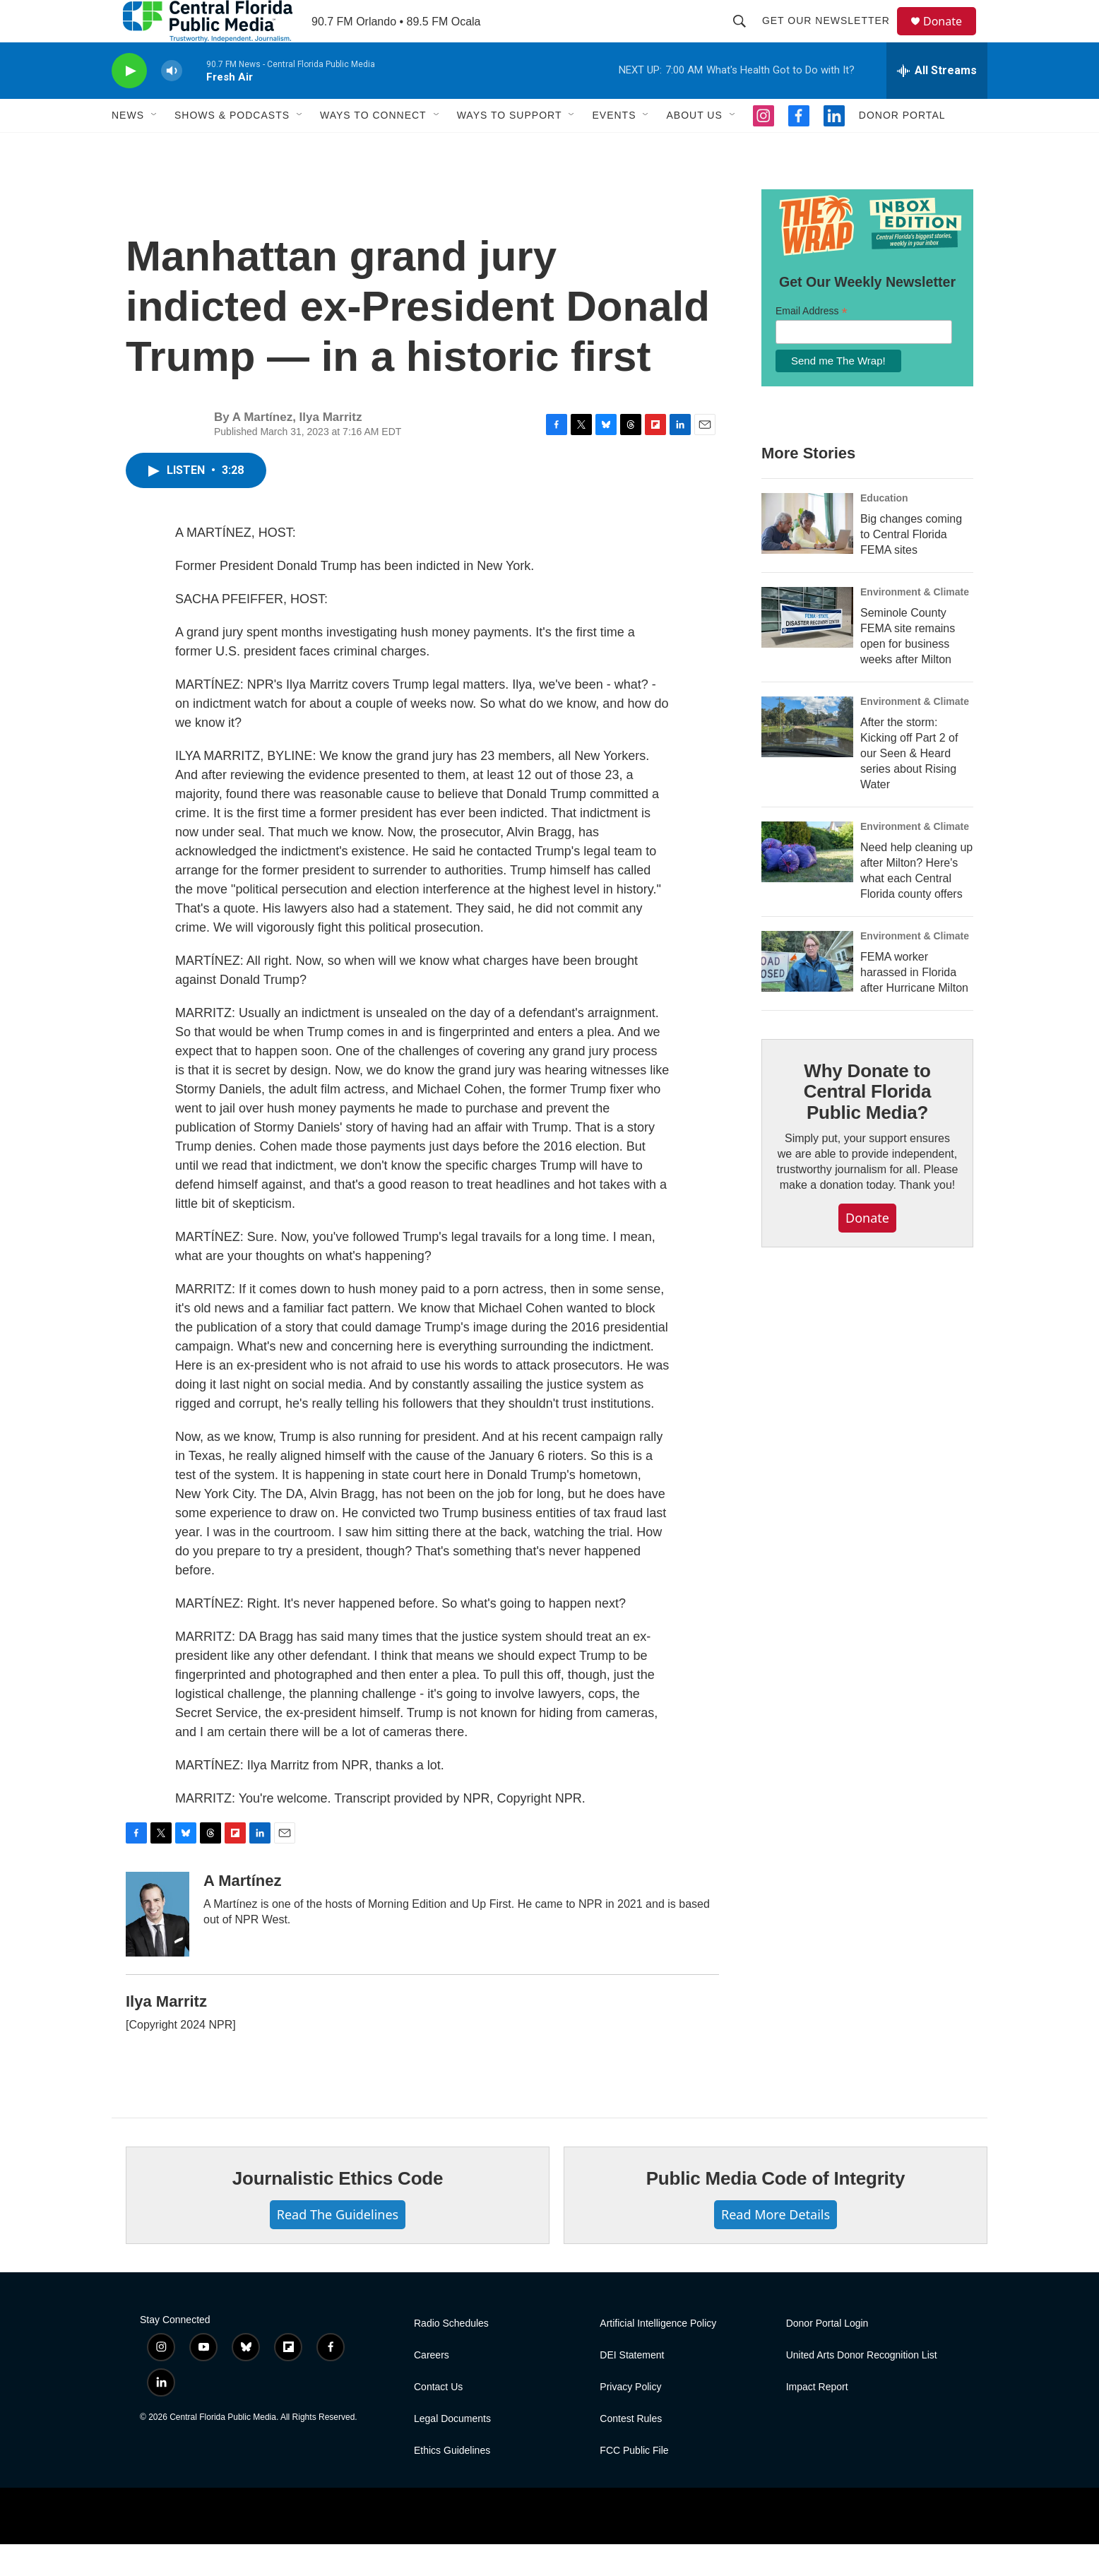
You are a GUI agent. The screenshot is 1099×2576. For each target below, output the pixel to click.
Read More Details (775, 2246)
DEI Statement (632, 2387)
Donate (951, 37)
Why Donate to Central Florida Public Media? (867, 1124)
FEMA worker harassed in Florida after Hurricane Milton (914, 1004)
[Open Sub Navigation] (154, 147)
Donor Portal (902, 147)
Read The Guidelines (337, 2246)
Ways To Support (509, 147)
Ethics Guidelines (452, 2482)
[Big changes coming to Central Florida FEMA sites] (807, 555)
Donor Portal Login (827, 2355)
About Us (694, 147)
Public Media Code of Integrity (775, 2210)
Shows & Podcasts (232, 147)
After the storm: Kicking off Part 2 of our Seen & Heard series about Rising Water (909, 785)
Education (884, 529)
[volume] (172, 103)
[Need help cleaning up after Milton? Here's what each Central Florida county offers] (807, 883)
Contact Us (438, 2419)
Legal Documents (452, 2450)
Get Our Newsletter (832, 36)
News (128, 147)
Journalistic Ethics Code (338, 2210)
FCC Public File (634, 2482)
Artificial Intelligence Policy (658, 2355)
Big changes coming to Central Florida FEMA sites (911, 566)
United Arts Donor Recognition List (861, 2387)
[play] (129, 103)
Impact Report (817, 2419)
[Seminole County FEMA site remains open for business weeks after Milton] (807, 649)
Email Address (812, 343)
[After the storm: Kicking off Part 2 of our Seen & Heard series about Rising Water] (807, 758)
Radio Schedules (451, 2355)
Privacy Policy (630, 2419)
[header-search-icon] (745, 36)
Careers (431, 2387)
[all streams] (936, 102)
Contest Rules (631, 2450)
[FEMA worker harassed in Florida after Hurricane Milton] (807, 993)
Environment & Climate (914, 623)
